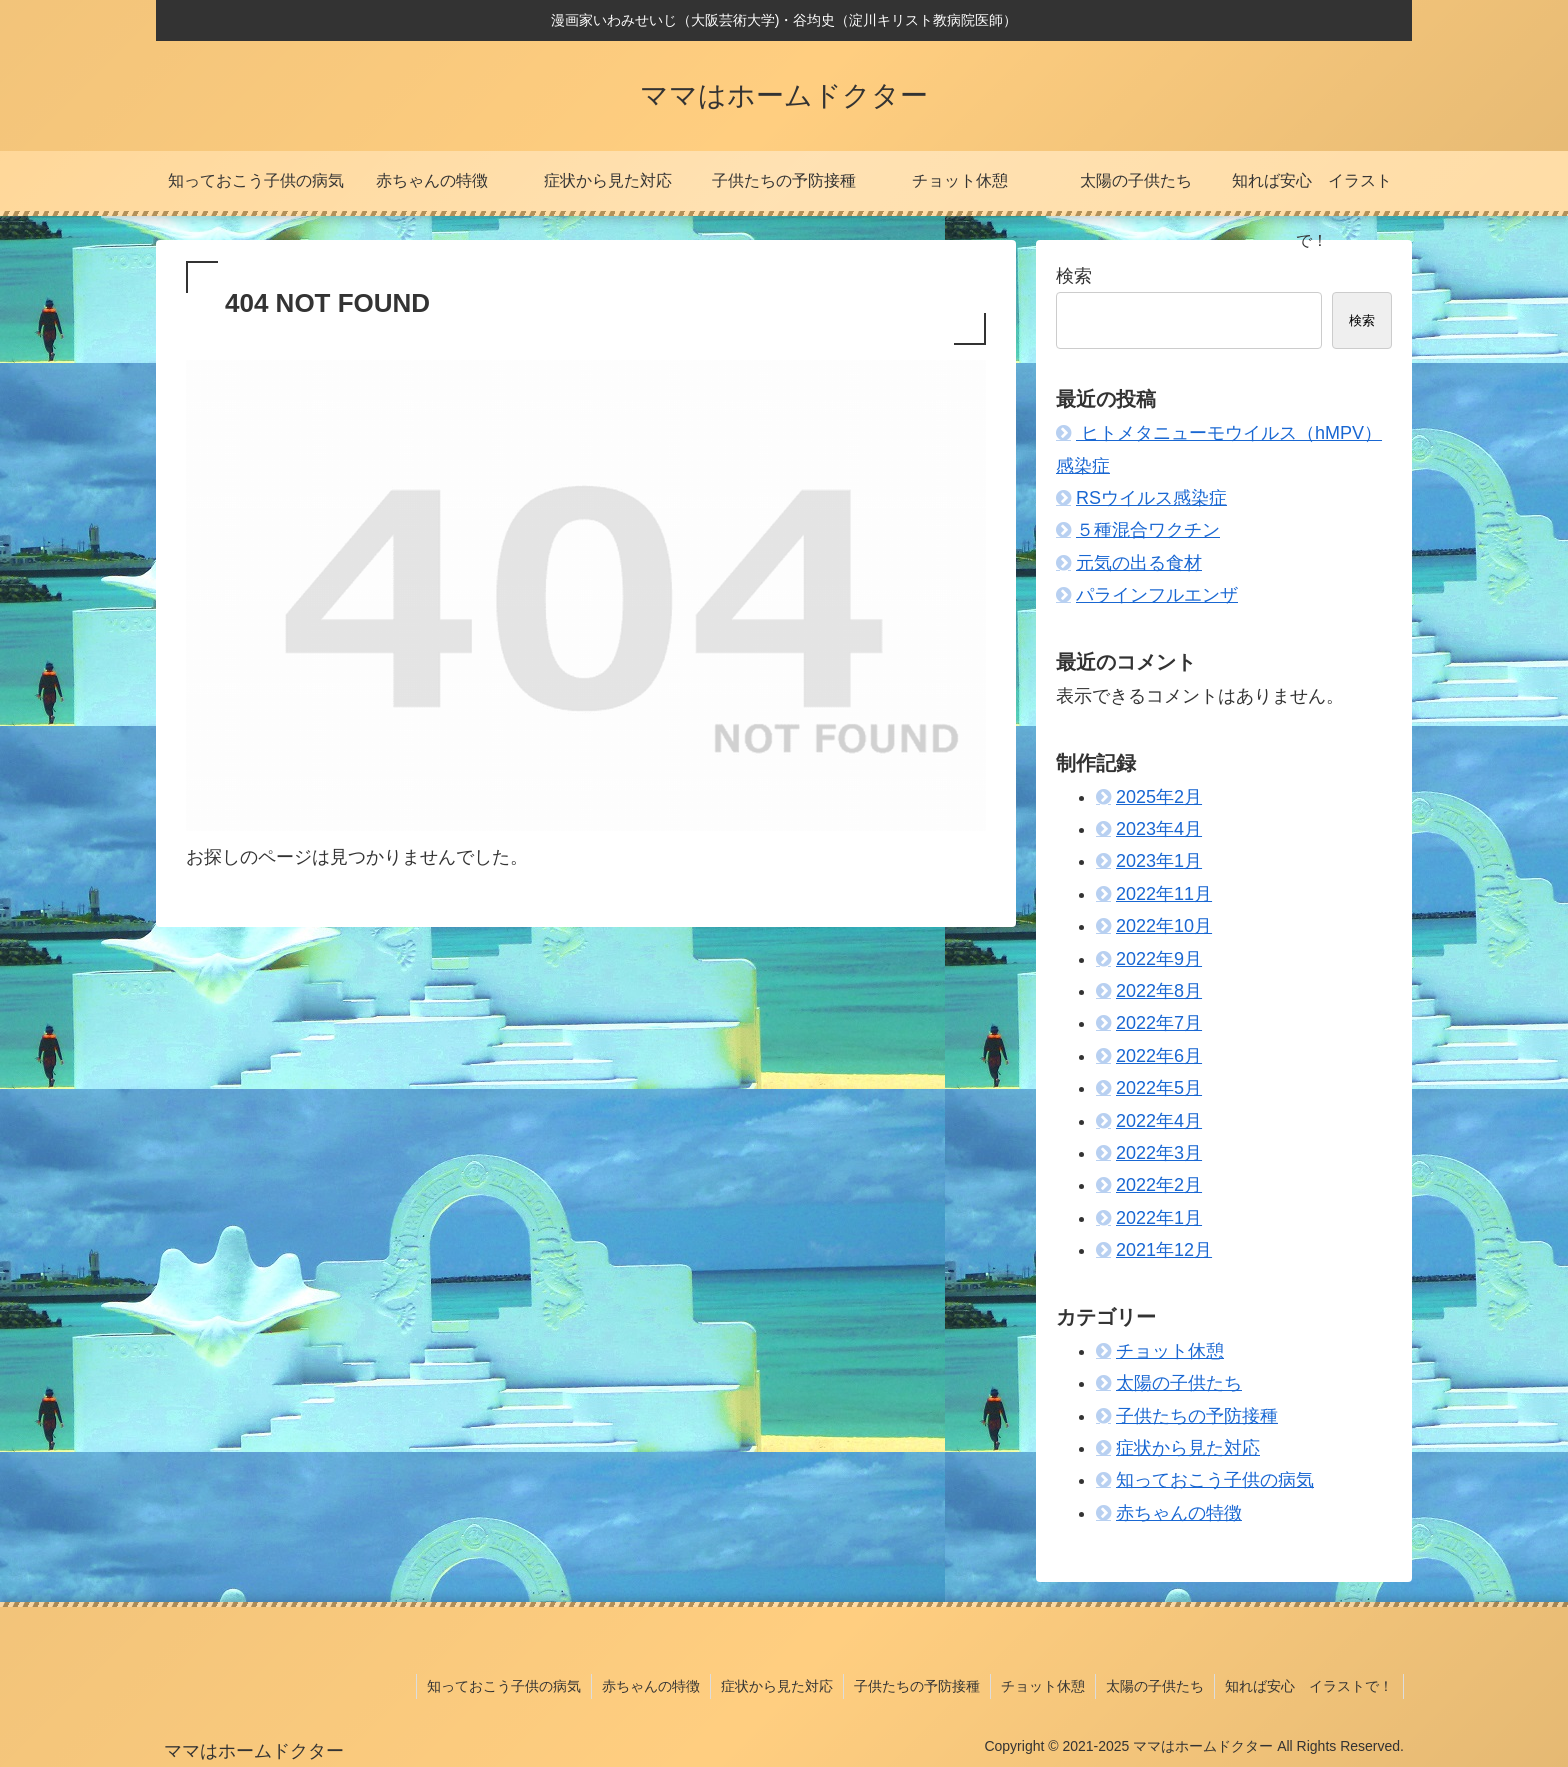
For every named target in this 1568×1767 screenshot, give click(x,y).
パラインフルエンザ (1157, 595)
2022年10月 (1164, 926)
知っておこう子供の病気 (1215, 1480)
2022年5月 (1159, 1088)
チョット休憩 (1170, 1351)
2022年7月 (1159, 1023)
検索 (1074, 276)
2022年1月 (1159, 1218)
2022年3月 (1159, 1153)
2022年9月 (1159, 959)
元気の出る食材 (1139, 563)
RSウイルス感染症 (1151, 498)
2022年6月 (1159, 1056)
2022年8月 (1159, 991)
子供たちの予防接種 (1197, 1416)
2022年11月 (1164, 894)
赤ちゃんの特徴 (1179, 1513)
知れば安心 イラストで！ (1309, 1686)
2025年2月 (1159, 797)
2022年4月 (1159, 1121)
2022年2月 (1159, 1185)
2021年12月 (1164, 1250)
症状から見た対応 (1188, 1448)
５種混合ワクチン (1148, 530)
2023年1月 (1159, 861)
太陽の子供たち (1179, 1383)
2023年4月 (1159, 829)
